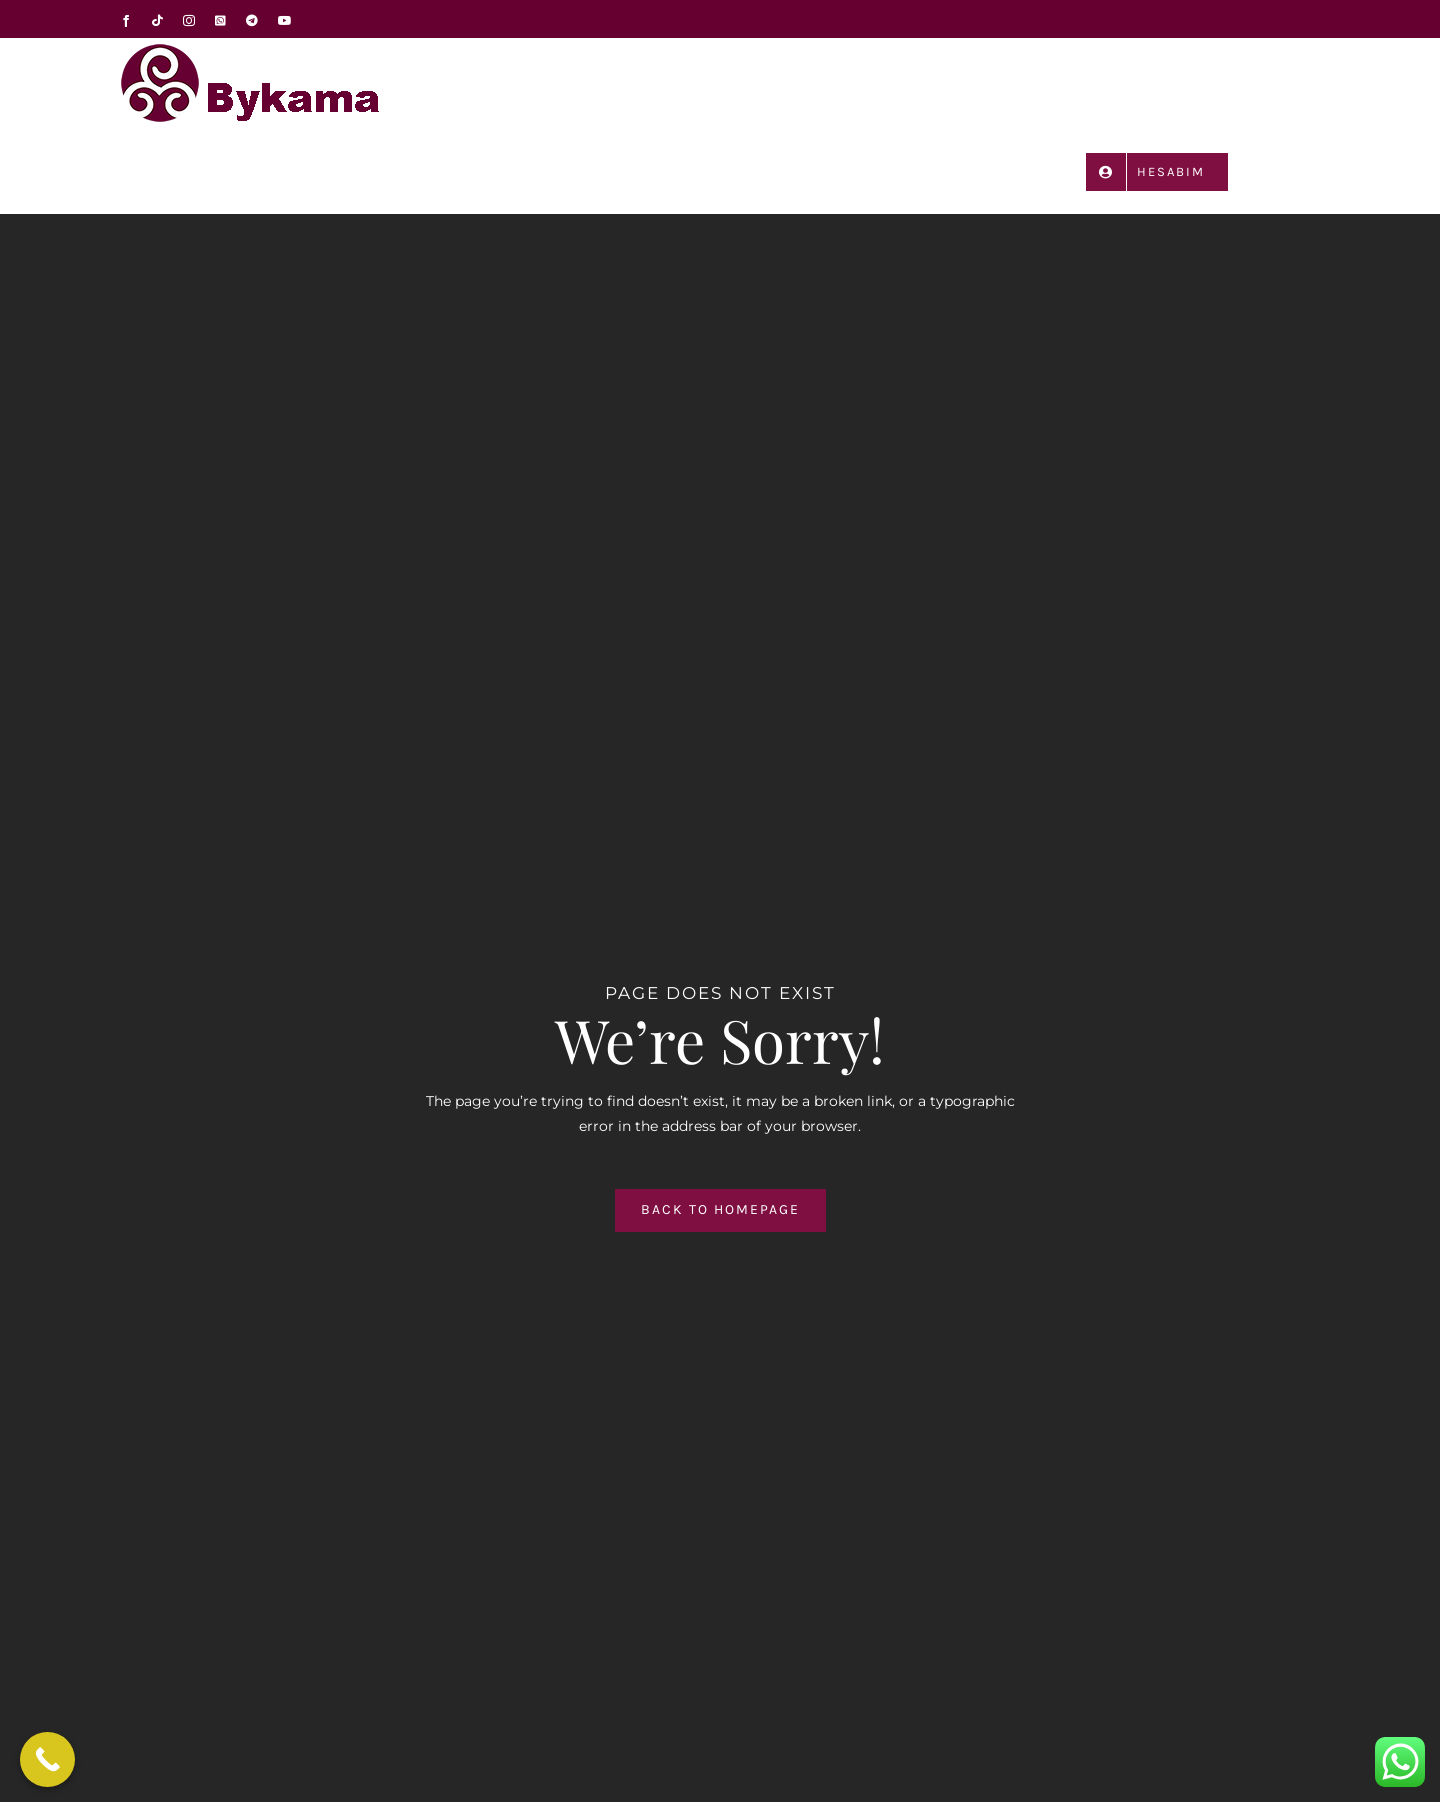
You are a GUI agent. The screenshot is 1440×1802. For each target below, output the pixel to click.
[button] (1291, 170)
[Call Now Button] (47, 1759)
